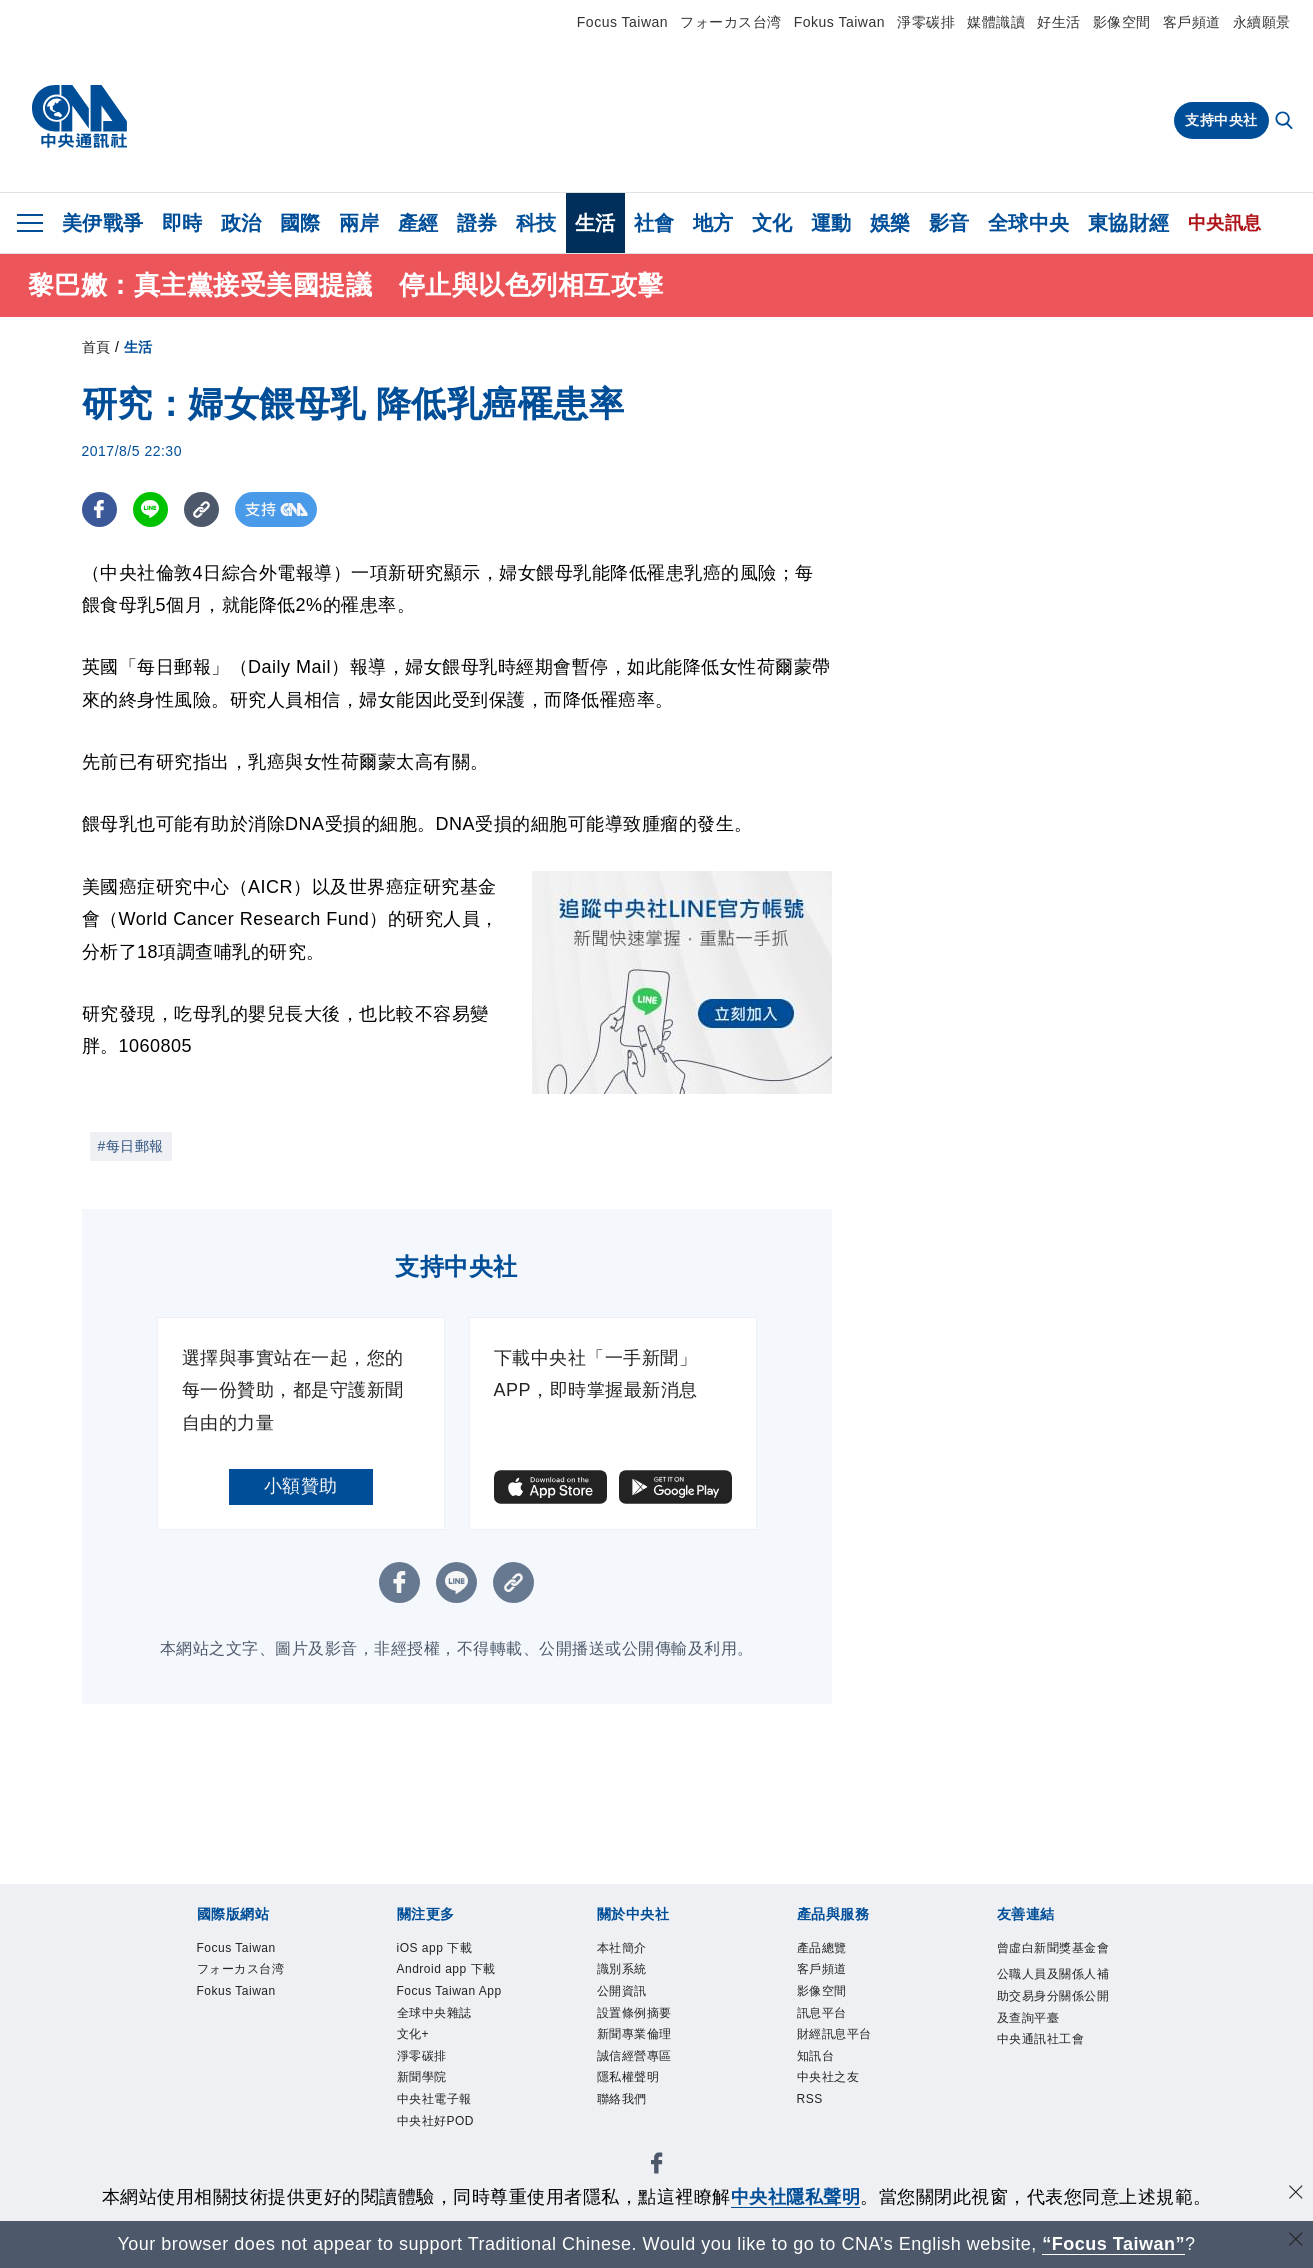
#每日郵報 (131, 1146)
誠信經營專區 (656, 2062)
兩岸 (359, 223)
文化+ (701, 2008)
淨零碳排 (926, 22)
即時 (182, 223)
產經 (418, 223)
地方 (713, 223)
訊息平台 (416, 2116)
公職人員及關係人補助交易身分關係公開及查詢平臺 (536, 2170)
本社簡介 (194, 2062)
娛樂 (890, 223)
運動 (831, 223)
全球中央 (1029, 223)
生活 (595, 223)
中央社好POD (1041, 2008)
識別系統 (268, 2062)
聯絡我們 (841, 2062)
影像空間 (1122, 22)
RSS (731, 2116)
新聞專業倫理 (545, 2062)
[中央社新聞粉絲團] (163, 1900)
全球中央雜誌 (621, 2008)
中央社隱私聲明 (796, 2197)
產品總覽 (194, 2116)
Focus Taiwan (622, 22)
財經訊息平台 (508, 2116)
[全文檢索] (1286, 122)
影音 (949, 223)
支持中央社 (1221, 120)
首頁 (96, 347)
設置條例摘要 (434, 2062)
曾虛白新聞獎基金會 (240, 2170)
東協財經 (1129, 223)
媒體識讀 (996, 22)
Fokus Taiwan (839, 22)
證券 (477, 223)
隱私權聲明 (758, 2062)
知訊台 (592, 2116)
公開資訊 (342, 2062)
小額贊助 (301, 1486)
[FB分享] (99, 509)
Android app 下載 (340, 2008)
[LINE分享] (150, 509)
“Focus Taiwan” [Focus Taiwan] (1113, 2244)
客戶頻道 (1192, 22)
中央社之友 (665, 2116)
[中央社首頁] (79, 117)
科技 (536, 223)
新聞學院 (836, 2008)
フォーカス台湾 (731, 22)
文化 (772, 223)
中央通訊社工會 (814, 2170)
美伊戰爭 (103, 223)
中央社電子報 (928, 2008)
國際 (300, 223)
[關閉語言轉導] (1296, 2241)
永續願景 (1262, 22)
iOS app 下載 (212, 2008)
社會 (654, 223)
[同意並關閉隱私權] (1296, 2194)
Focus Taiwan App (490, 2008)
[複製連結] (201, 509)
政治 (241, 223)
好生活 (1059, 22)
